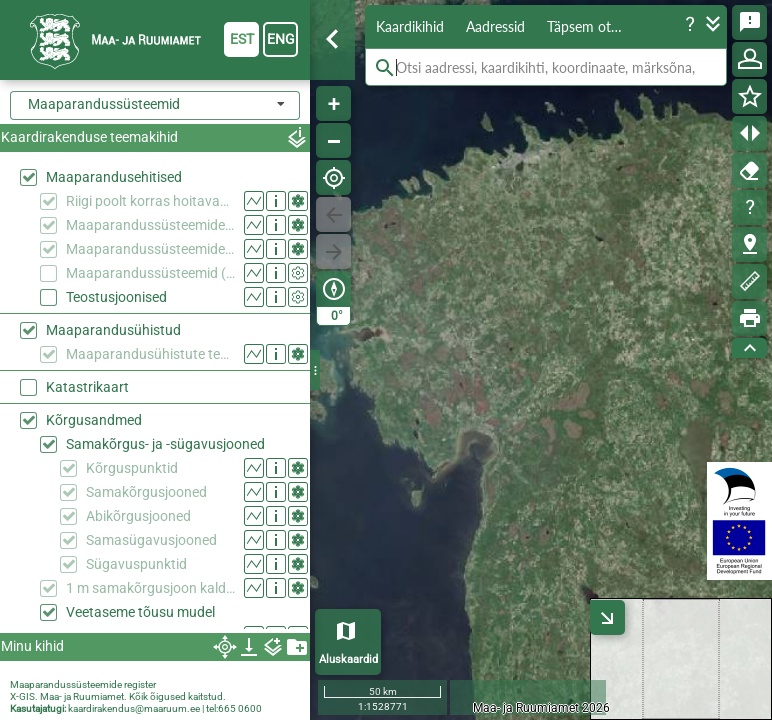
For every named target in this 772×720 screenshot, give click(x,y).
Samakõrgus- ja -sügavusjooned (165, 444)
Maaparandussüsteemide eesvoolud (150, 225)
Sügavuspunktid (136, 564)
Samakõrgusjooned (146, 492)
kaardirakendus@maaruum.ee (134, 708)
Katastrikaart (87, 387)
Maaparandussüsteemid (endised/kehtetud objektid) (150, 273)
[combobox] (155, 105)
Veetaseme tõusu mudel (140, 612)
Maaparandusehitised (114, 177)
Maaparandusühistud (113, 330)
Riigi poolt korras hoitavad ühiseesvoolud (150, 201)
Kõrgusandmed (94, 420)
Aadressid (495, 26)
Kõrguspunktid (132, 468)
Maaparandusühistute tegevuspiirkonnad (150, 354)
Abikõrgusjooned (138, 516)
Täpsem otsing (590, 26)
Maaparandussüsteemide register (83, 684)
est (242, 39)
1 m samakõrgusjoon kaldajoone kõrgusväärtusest (150, 588)
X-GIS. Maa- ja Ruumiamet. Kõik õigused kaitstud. (118, 696)
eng (281, 39)
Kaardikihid (410, 26)
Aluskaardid (348, 659)
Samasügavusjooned (151, 540)
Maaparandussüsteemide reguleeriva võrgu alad (150, 249)
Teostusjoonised (116, 297)
